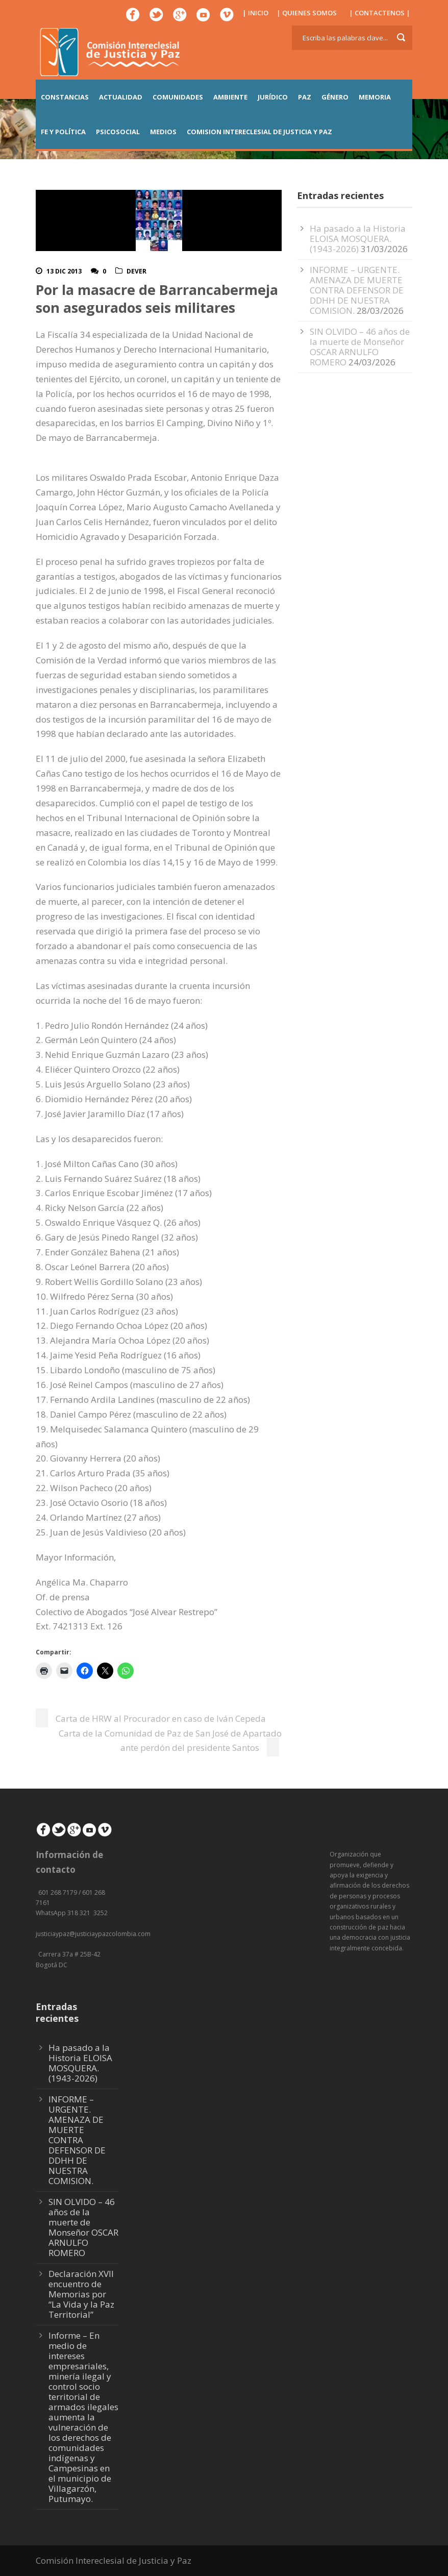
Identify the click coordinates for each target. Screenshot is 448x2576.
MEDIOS (163, 131)
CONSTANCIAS (65, 97)
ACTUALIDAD (120, 97)
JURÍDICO (273, 97)
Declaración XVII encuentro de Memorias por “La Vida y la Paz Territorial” (81, 2294)
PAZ (304, 97)
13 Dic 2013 (64, 271)
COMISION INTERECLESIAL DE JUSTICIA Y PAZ (259, 131)
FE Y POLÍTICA (63, 131)
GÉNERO (335, 97)
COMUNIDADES (178, 97)
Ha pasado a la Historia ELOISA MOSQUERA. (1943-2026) (358, 238)
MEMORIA (375, 97)
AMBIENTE (230, 97)
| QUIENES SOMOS (307, 12)
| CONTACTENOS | (379, 12)
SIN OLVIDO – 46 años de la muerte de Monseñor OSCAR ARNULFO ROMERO (360, 347)
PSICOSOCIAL (118, 131)
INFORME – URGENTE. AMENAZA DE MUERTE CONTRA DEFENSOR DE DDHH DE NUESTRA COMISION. (357, 290)
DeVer (136, 271)
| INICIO (255, 12)
